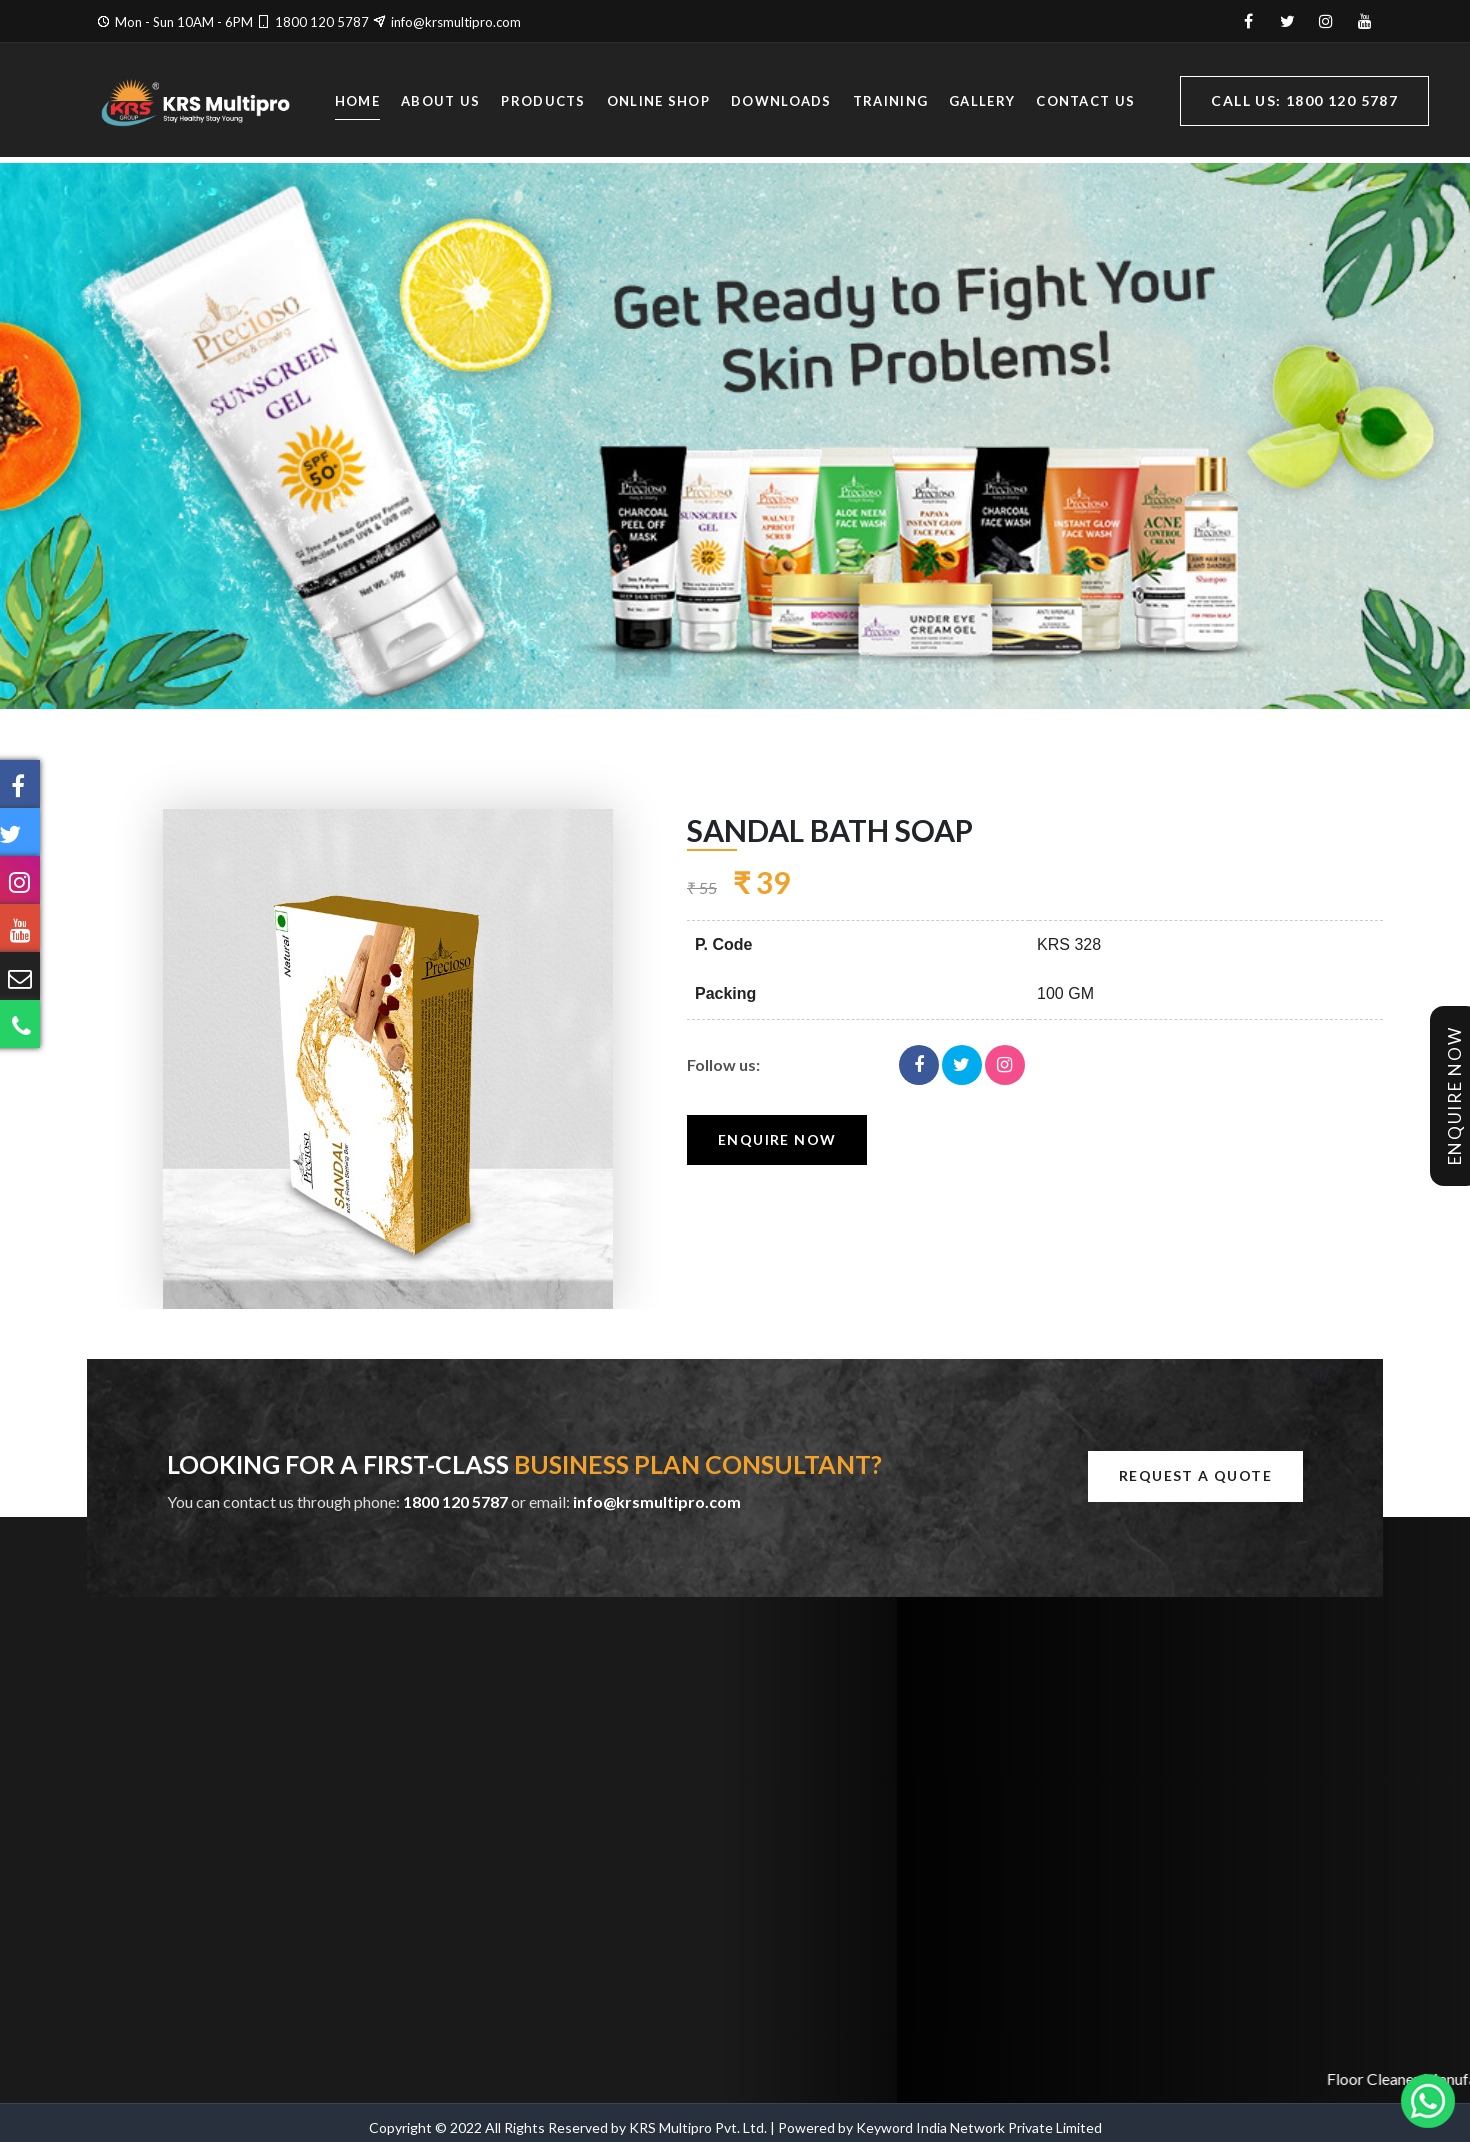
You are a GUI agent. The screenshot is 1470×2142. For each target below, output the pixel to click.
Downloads (781, 103)
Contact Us (1085, 103)
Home (357, 103)
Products (543, 103)
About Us (440, 103)
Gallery (982, 103)
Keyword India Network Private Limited (979, 2127)
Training (890, 103)
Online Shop (658, 103)
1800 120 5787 (322, 22)
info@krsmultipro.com (456, 22)
